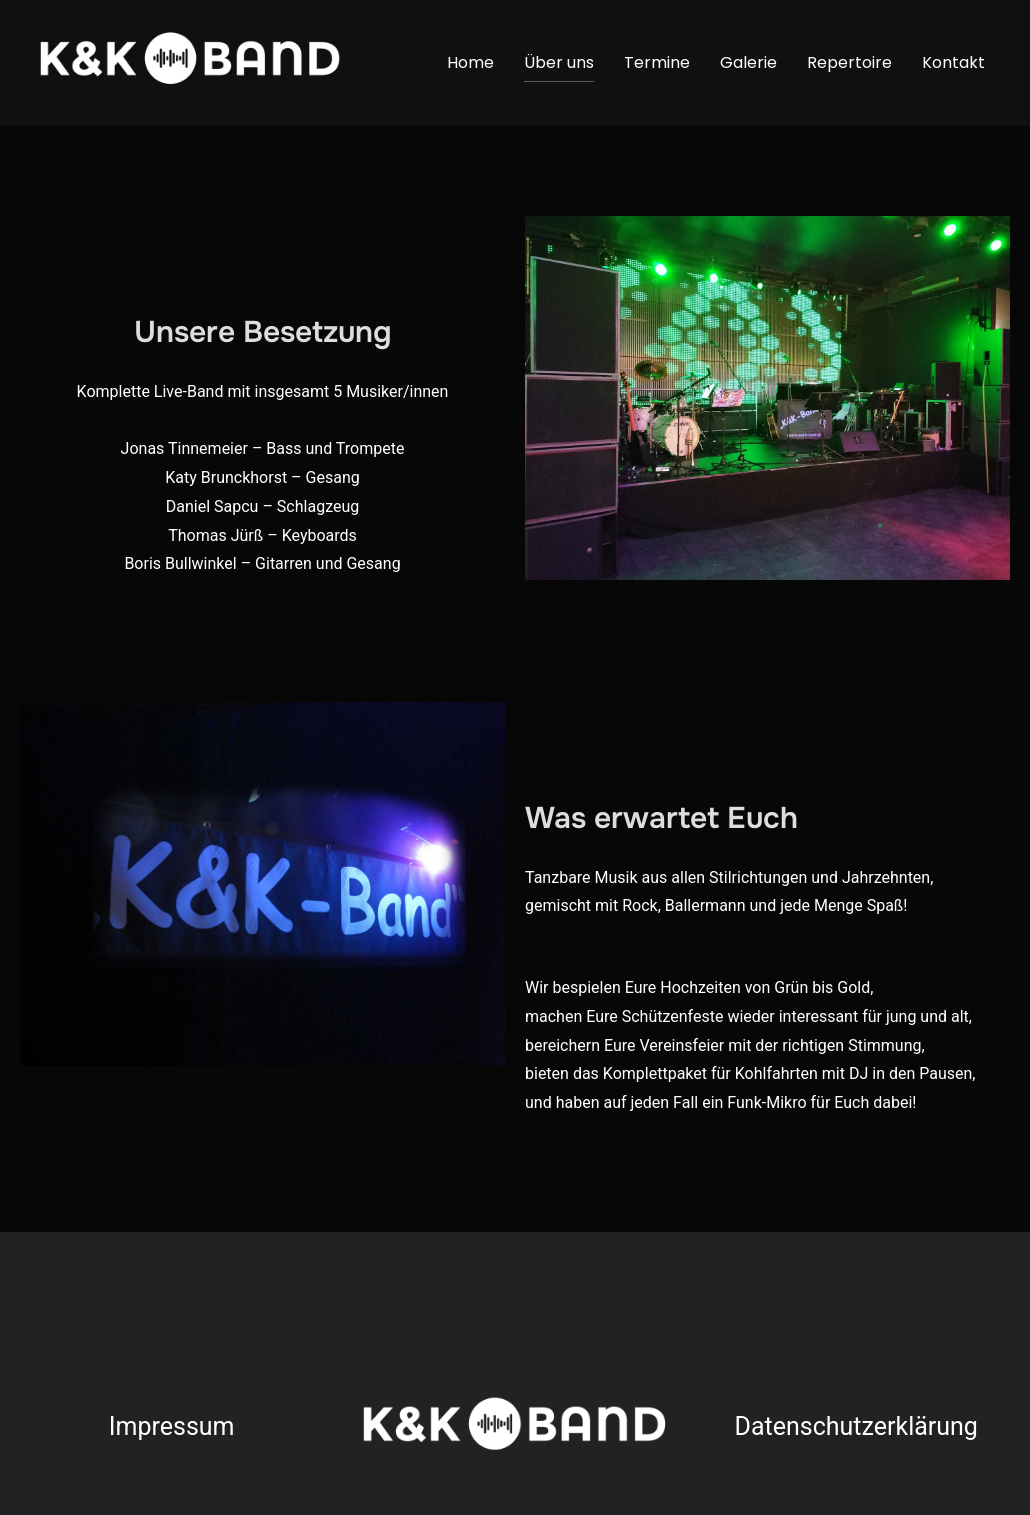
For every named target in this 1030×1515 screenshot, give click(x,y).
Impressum (172, 1426)
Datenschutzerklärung (856, 1426)
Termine (657, 62)
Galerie (748, 62)
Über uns (559, 62)
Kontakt (953, 62)
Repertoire (849, 62)
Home (470, 62)
